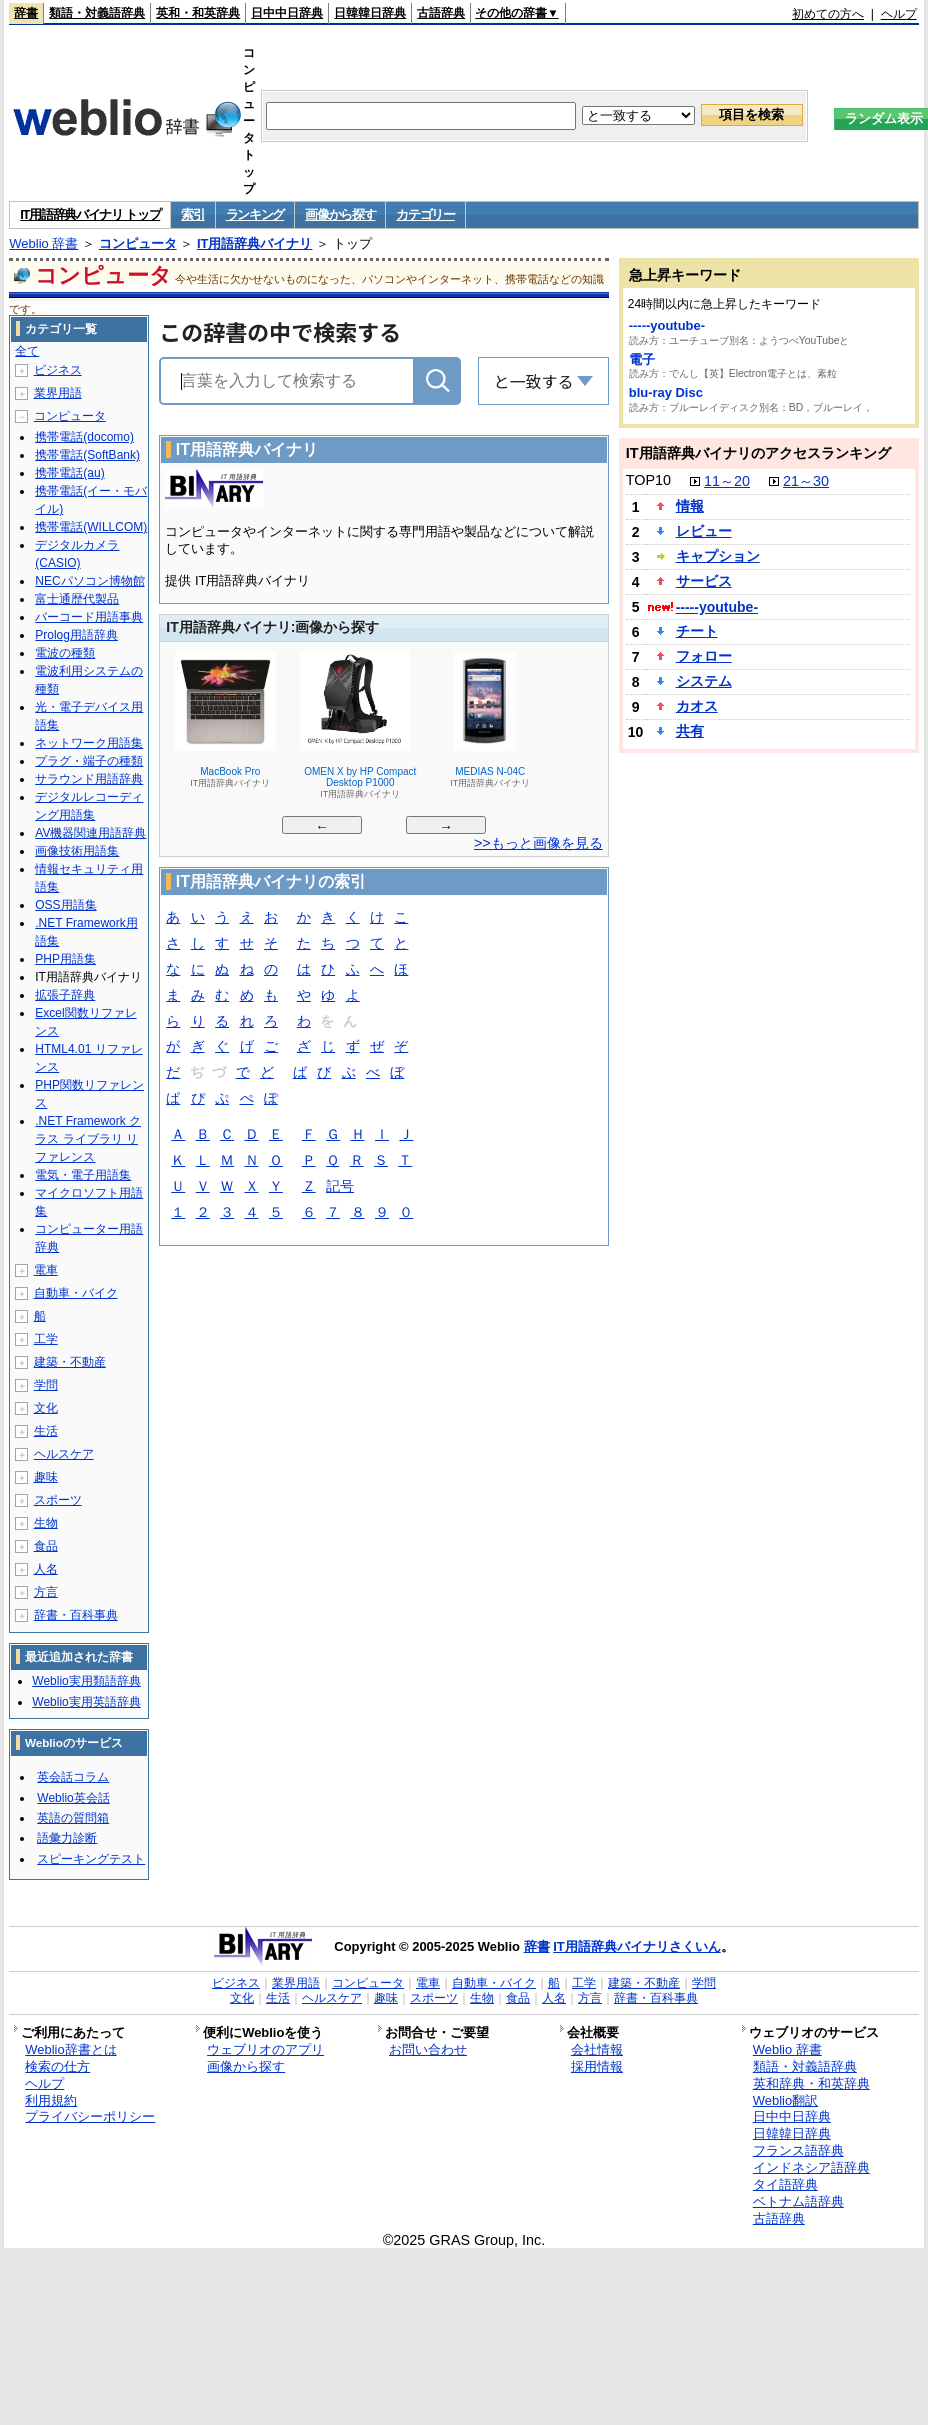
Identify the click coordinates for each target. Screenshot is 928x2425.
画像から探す (340, 214)
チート (697, 631)
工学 (46, 1339)
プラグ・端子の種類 (89, 761)
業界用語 (58, 393)
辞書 (26, 13)
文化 (46, 1408)
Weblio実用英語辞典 (86, 1702)
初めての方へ (828, 14)
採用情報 (597, 2066)
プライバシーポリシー (90, 2116)
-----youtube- (667, 325)
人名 (46, 1569)
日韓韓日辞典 (370, 13)
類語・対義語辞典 (97, 13)
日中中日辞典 (287, 13)
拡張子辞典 (65, 995)
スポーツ (58, 1500)
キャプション (718, 556)
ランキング (255, 214)
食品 (46, 1546)
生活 (46, 1431)
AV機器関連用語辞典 (90, 833)
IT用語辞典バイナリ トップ (90, 214)
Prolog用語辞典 (76, 635)
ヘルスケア (64, 1454)
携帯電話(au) (69, 473)
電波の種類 (65, 653)
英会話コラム (73, 1777)
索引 (192, 214)
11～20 (727, 481)
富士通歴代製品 (77, 599)
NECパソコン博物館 (89, 581)
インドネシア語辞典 (811, 2167)
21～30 (806, 481)
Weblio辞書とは (70, 2049)
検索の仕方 (57, 2066)
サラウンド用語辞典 (89, 779)
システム (704, 681)
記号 (340, 1187)
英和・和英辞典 (198, 13)
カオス (697, 706)
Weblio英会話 (73, 1798)
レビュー (704, 531)
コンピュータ (138, 243)
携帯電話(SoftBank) (87, 455)
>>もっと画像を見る (538, 843)
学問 (46, 1385)
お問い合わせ (428, 2049)
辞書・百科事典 (76, 1615)
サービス (704, 581)
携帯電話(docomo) (84, 437)
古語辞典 (441, 13)
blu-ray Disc (666, 392)
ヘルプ (899, 14)
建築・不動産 (70, 1362)
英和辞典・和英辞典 (811, 2083)
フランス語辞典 (798, 2150)
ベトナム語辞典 (798, 2201)
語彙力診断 (67, 1838)
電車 (46, 1270)
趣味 (46, 1477)
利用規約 (51, 2100)
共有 (690, 731)
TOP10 (648, 480)
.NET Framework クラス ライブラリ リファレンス (88, 1139)
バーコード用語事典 (89, 617)
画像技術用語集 (77, 851)
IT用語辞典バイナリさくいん (637, 1946)
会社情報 (597, 2049)
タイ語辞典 (785, 2184)
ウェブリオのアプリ (265, 2049)
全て (27, 351)
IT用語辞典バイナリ (255, 243)
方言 (46, 1592)
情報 (690, 506)
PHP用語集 (65, 959)
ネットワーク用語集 (89, 743)
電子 (642, 359)
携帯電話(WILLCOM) (91, 527)
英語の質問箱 (73, 1818)
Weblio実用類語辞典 (86, 1681)
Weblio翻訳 (785, 2100)
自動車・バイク (76, 1293)
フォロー (704, 656)
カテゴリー (425, 214)
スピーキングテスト (91, 1859)
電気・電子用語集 (83, 1175)
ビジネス (58, 370)
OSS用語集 (65, 905)
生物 (46, 1523)
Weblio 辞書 (43, 243)
